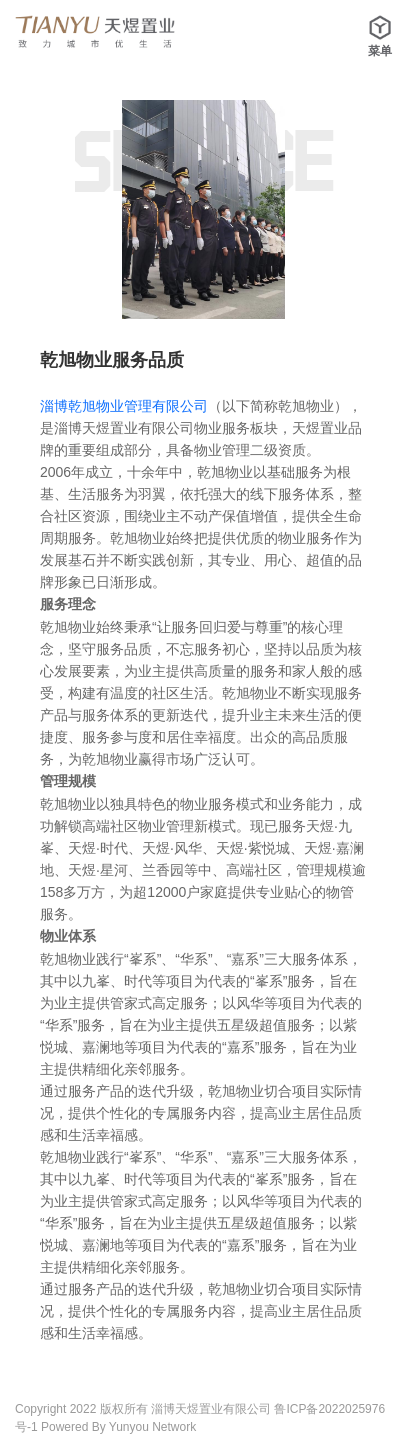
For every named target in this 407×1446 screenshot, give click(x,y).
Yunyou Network (152, 1427)
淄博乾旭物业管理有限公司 (124, 406)
